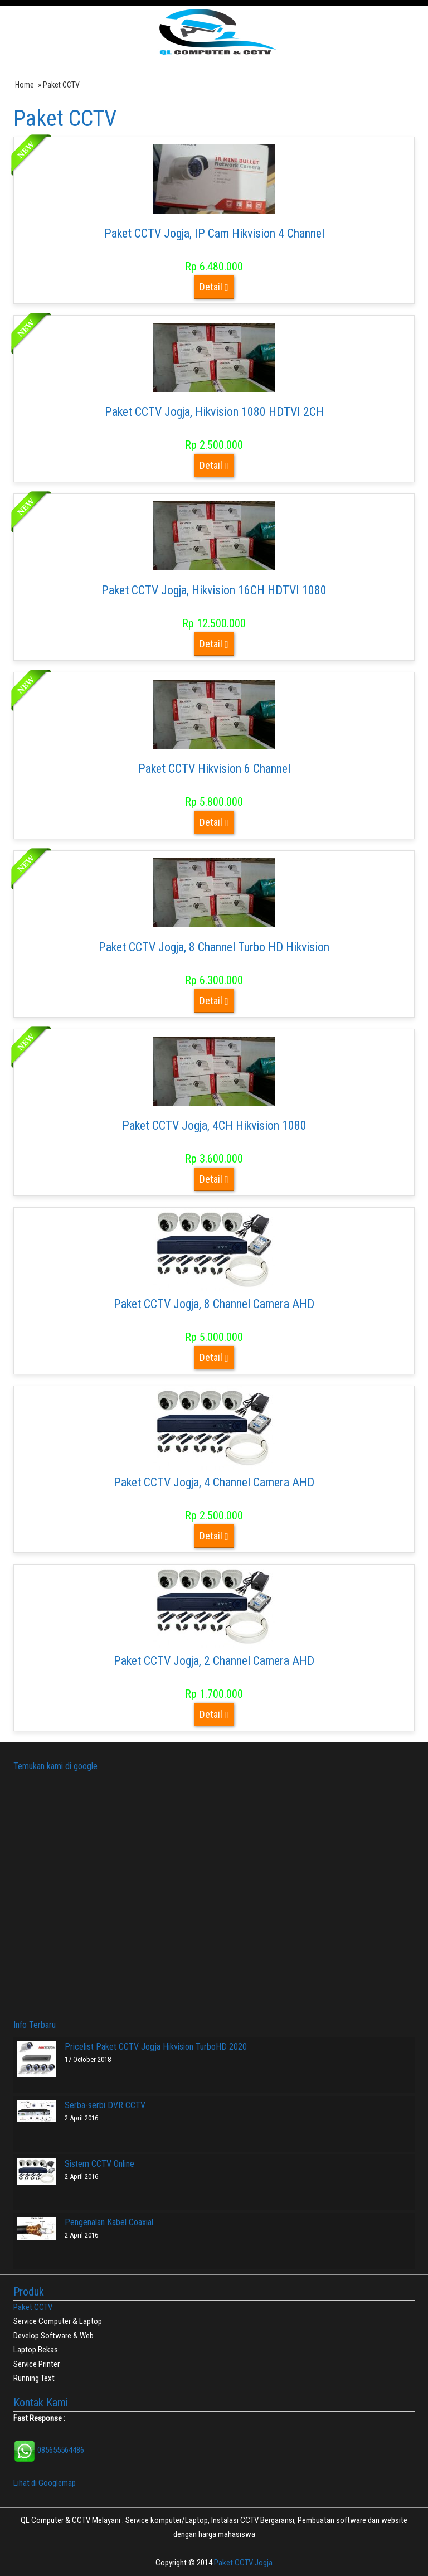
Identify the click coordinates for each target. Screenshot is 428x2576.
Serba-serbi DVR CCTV (105, 2105)
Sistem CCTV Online (99, 2163)
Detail (214, 287)
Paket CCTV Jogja (243, 2563)
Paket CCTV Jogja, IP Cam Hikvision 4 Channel (214, 233)
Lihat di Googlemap (44, 2483)
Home (24, 84)
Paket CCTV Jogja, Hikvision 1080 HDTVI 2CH (214, 412)
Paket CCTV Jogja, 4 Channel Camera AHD (214, 1482)
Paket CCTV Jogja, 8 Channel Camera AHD (214, 1304)
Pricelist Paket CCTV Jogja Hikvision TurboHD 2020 (156, 2046)
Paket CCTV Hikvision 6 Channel (214, 769)
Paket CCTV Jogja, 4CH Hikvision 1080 (214, 1125)
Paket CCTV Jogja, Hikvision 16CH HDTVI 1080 (214, 590)
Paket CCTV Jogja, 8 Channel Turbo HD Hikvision (214, 947)
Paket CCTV (32, 2307)
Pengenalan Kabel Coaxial (109, 2222)
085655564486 (48, 2450)
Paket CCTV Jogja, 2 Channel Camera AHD (214, 1661)
